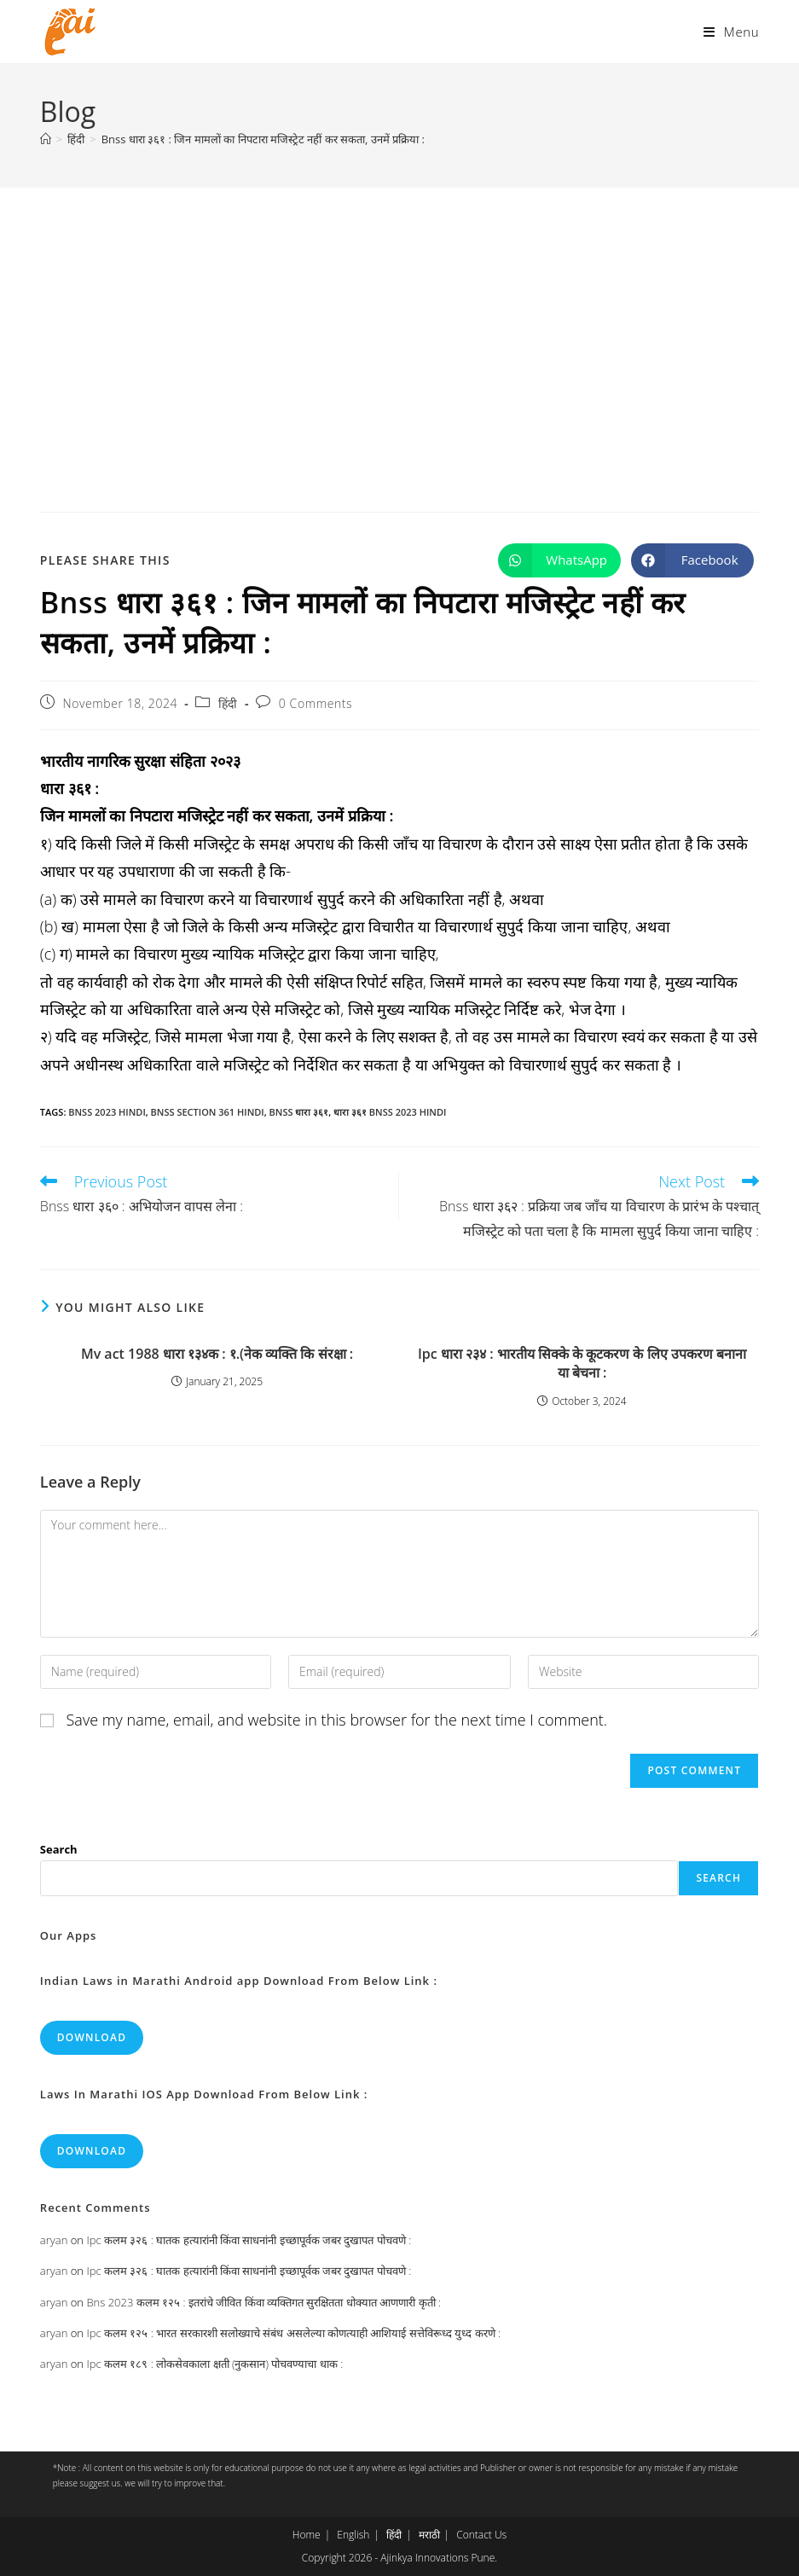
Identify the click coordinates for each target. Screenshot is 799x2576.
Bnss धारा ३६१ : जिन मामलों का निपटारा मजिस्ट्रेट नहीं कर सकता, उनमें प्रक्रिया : (263, 139)
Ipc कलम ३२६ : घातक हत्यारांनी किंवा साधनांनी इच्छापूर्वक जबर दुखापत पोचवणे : (248, 2240)
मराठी (429, 2534)
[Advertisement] (399, 315)
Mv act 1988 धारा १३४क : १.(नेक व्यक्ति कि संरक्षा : (217, 1353)
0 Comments (315, 703)
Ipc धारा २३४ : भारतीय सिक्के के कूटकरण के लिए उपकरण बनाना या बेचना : (582, 1363)
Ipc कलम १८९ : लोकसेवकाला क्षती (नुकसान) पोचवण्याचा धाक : (214, 2363)
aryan (53, 2240)
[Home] (45, 139)
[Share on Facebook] (692, 560)
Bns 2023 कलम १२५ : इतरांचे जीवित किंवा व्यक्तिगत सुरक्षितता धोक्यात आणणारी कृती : (263, 2302)
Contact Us (481, 2534)
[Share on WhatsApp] (559, 560)
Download (91, 2037)
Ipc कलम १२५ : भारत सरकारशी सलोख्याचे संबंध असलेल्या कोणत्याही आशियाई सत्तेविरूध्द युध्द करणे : (293, 2333)
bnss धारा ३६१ (299, 1111)
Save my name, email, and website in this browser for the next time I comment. (337, 1719)
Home (306, 2534)
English (353, 2534)
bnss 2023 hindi (107, 1111)
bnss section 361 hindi (207, 1111)
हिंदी (228, 703)
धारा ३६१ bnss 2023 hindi (389, 1111)
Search (59, 1849)
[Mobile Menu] (731, 31)
